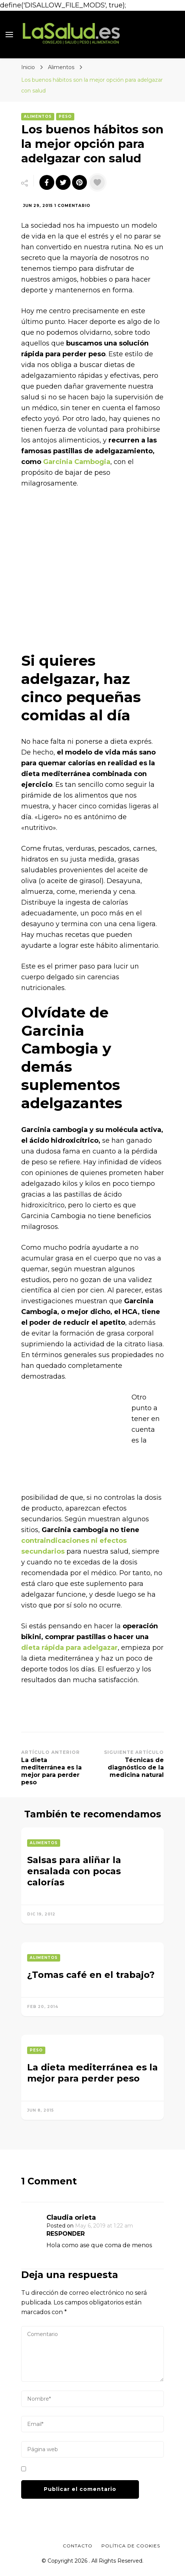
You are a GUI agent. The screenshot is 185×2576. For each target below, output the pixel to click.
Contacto (77, 2546)
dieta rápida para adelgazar (69, 1648)
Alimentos (38, 116)
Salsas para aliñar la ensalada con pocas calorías (74, 1871)
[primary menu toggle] (9, 34)
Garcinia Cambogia (76, 462)
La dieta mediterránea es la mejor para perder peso (92, 2073)
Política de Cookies (130, 2546)
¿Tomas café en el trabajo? (91, 1974)
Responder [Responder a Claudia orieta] (65, 2233)
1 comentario (72, 205)
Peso (65, 116)
